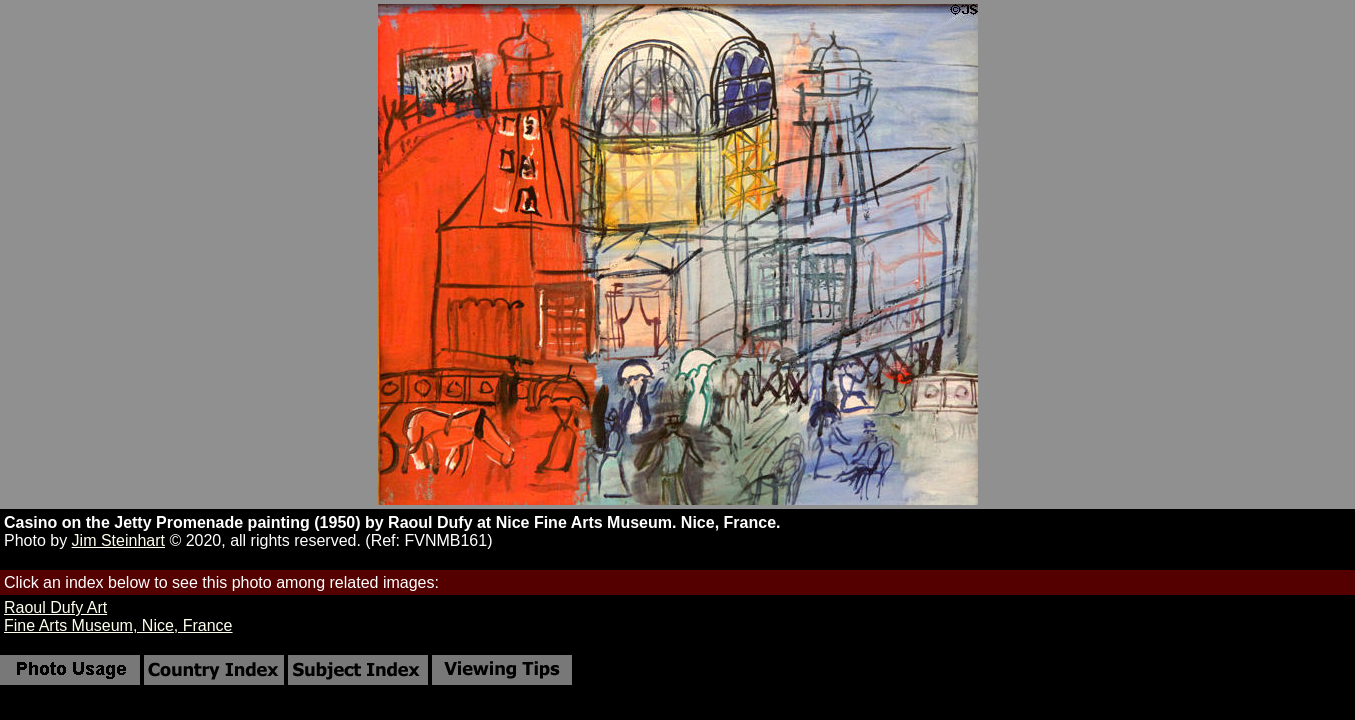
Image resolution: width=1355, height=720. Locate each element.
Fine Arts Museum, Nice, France (118, 625)
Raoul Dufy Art (55, 607)
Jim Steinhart (118, 540)
